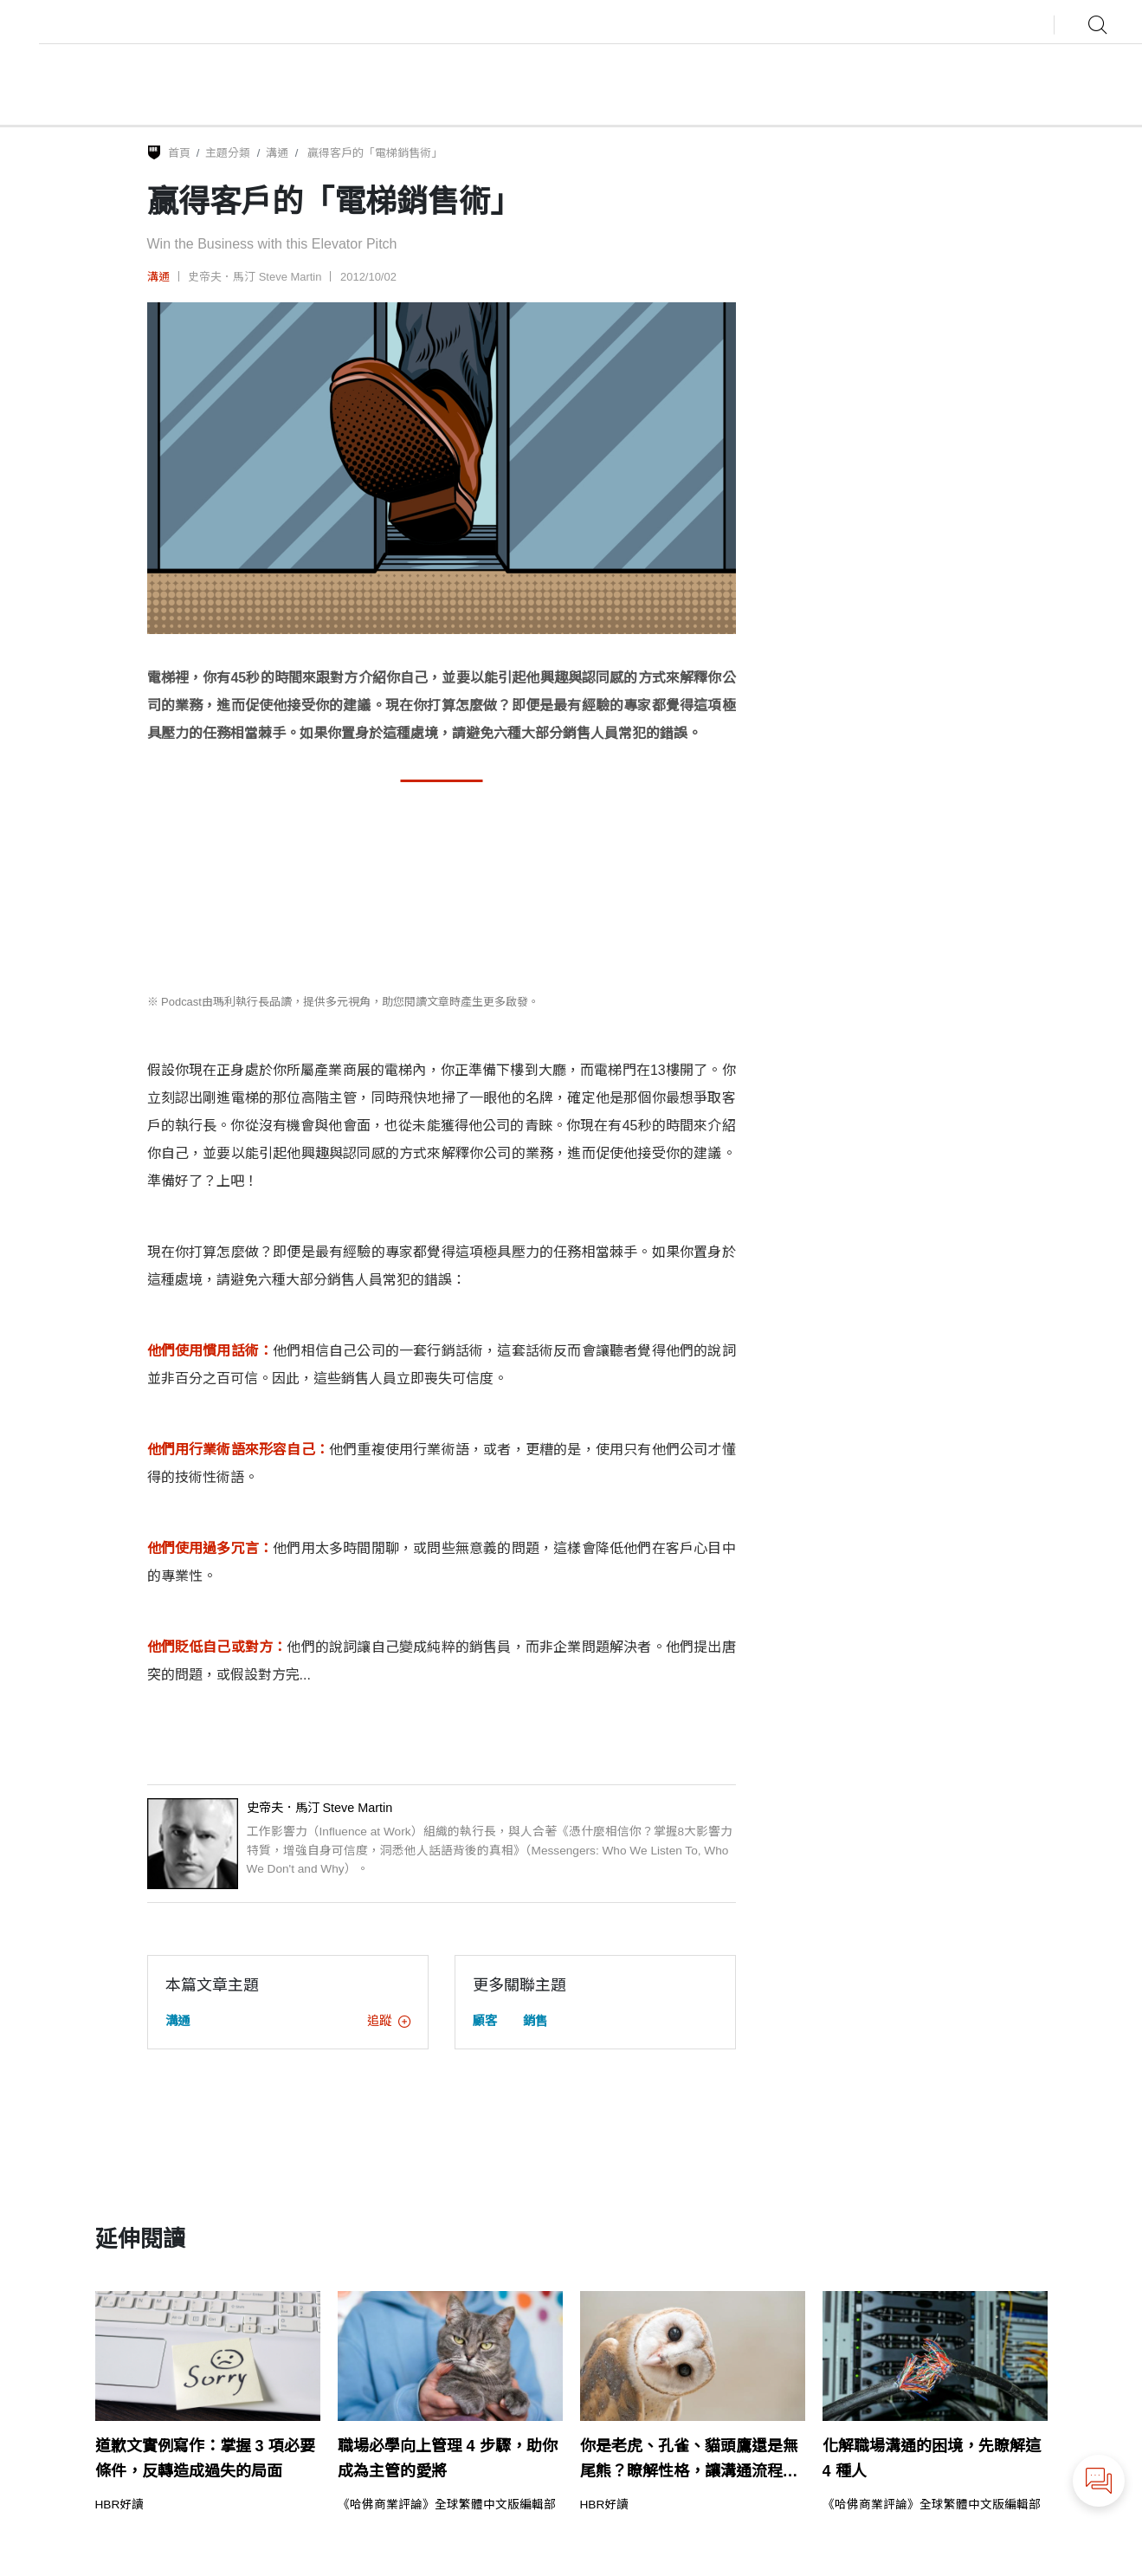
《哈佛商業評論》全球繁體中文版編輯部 (447, 2505)
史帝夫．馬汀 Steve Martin (254, 276)
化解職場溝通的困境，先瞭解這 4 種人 (932, 2458)
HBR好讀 (120, 2505)
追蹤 (388, 2021)
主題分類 (227, 152)
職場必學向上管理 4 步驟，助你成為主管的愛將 (448, 2458)
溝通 (277, 152)
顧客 (485, 2021)
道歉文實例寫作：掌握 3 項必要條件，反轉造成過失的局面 (205, 2458)
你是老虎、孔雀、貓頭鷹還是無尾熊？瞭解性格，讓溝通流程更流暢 (689, 2460)
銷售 (535, 2021)
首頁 (179, 152)
